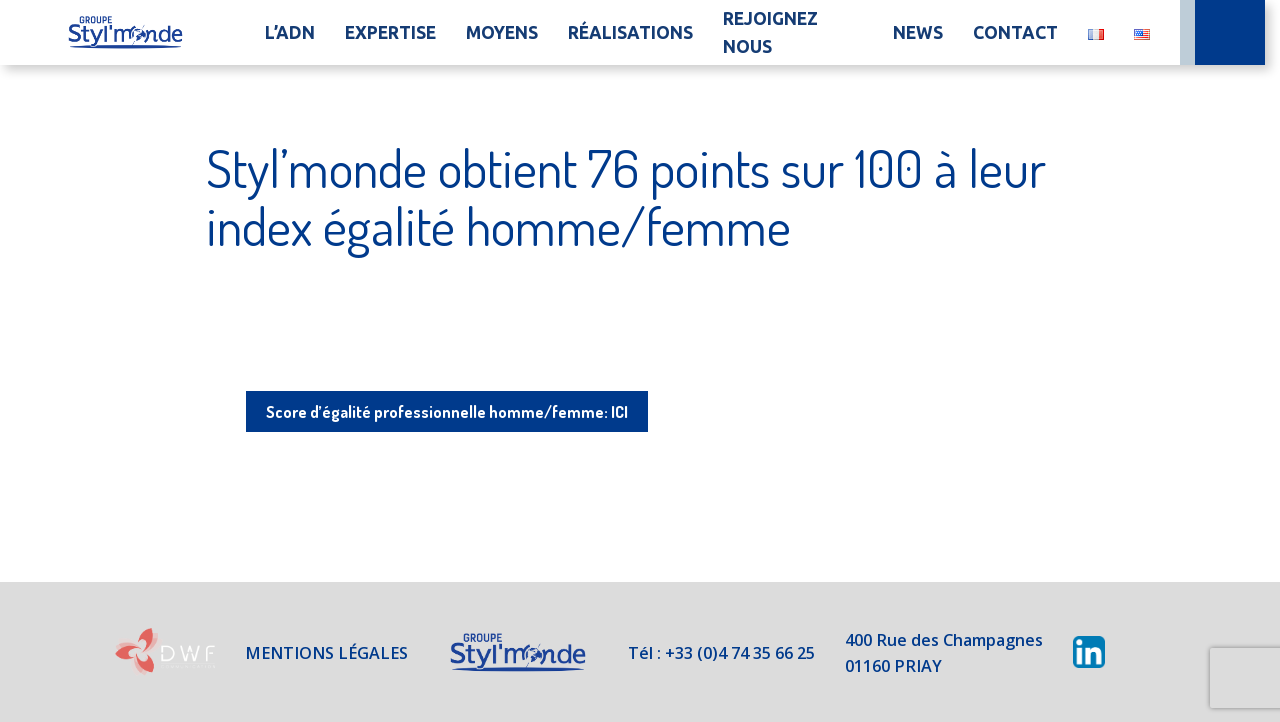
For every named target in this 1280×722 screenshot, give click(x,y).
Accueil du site (125, 32)
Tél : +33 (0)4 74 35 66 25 (719, 652)
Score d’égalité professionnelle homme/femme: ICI (447, 411)
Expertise (390, 32)
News (918, 32)
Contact (1015, 32)
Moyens (502, 32)
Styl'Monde (506, 652)
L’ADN (290, 32)
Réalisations (630, 32)
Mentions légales (307, 652)
